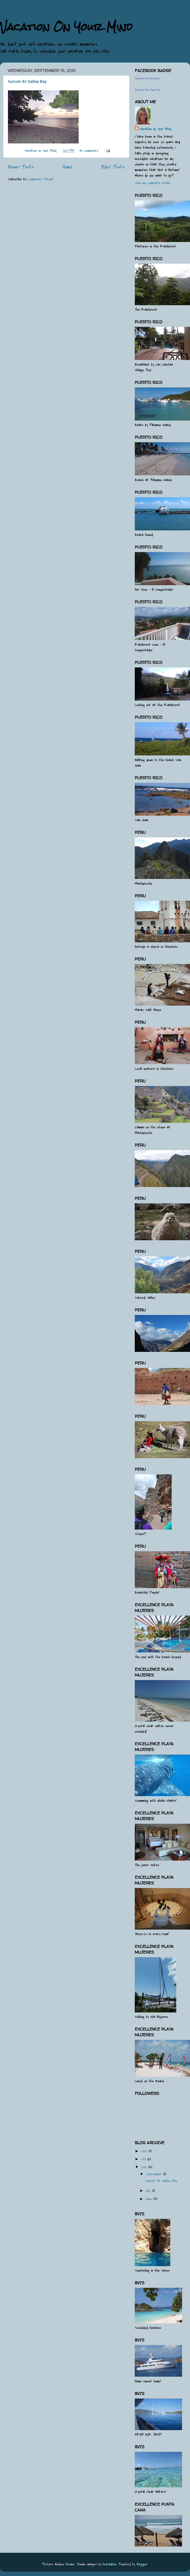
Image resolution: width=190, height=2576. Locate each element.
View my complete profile (152, 183)
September (154, 2174)
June (149, 2199)
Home (67, 167)
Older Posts (113, 167)
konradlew (109, 2564)
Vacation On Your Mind (66, 27)
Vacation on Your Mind (155, 129)
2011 (144, 2159)
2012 (145, 2151)
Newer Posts (21, 167)
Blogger (142, 2564)
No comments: (90, 150)
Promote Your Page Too (147, 89)
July (149, 2190)
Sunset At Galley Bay (27, 82)
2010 (144, 2167)
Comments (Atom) (40, 179)
